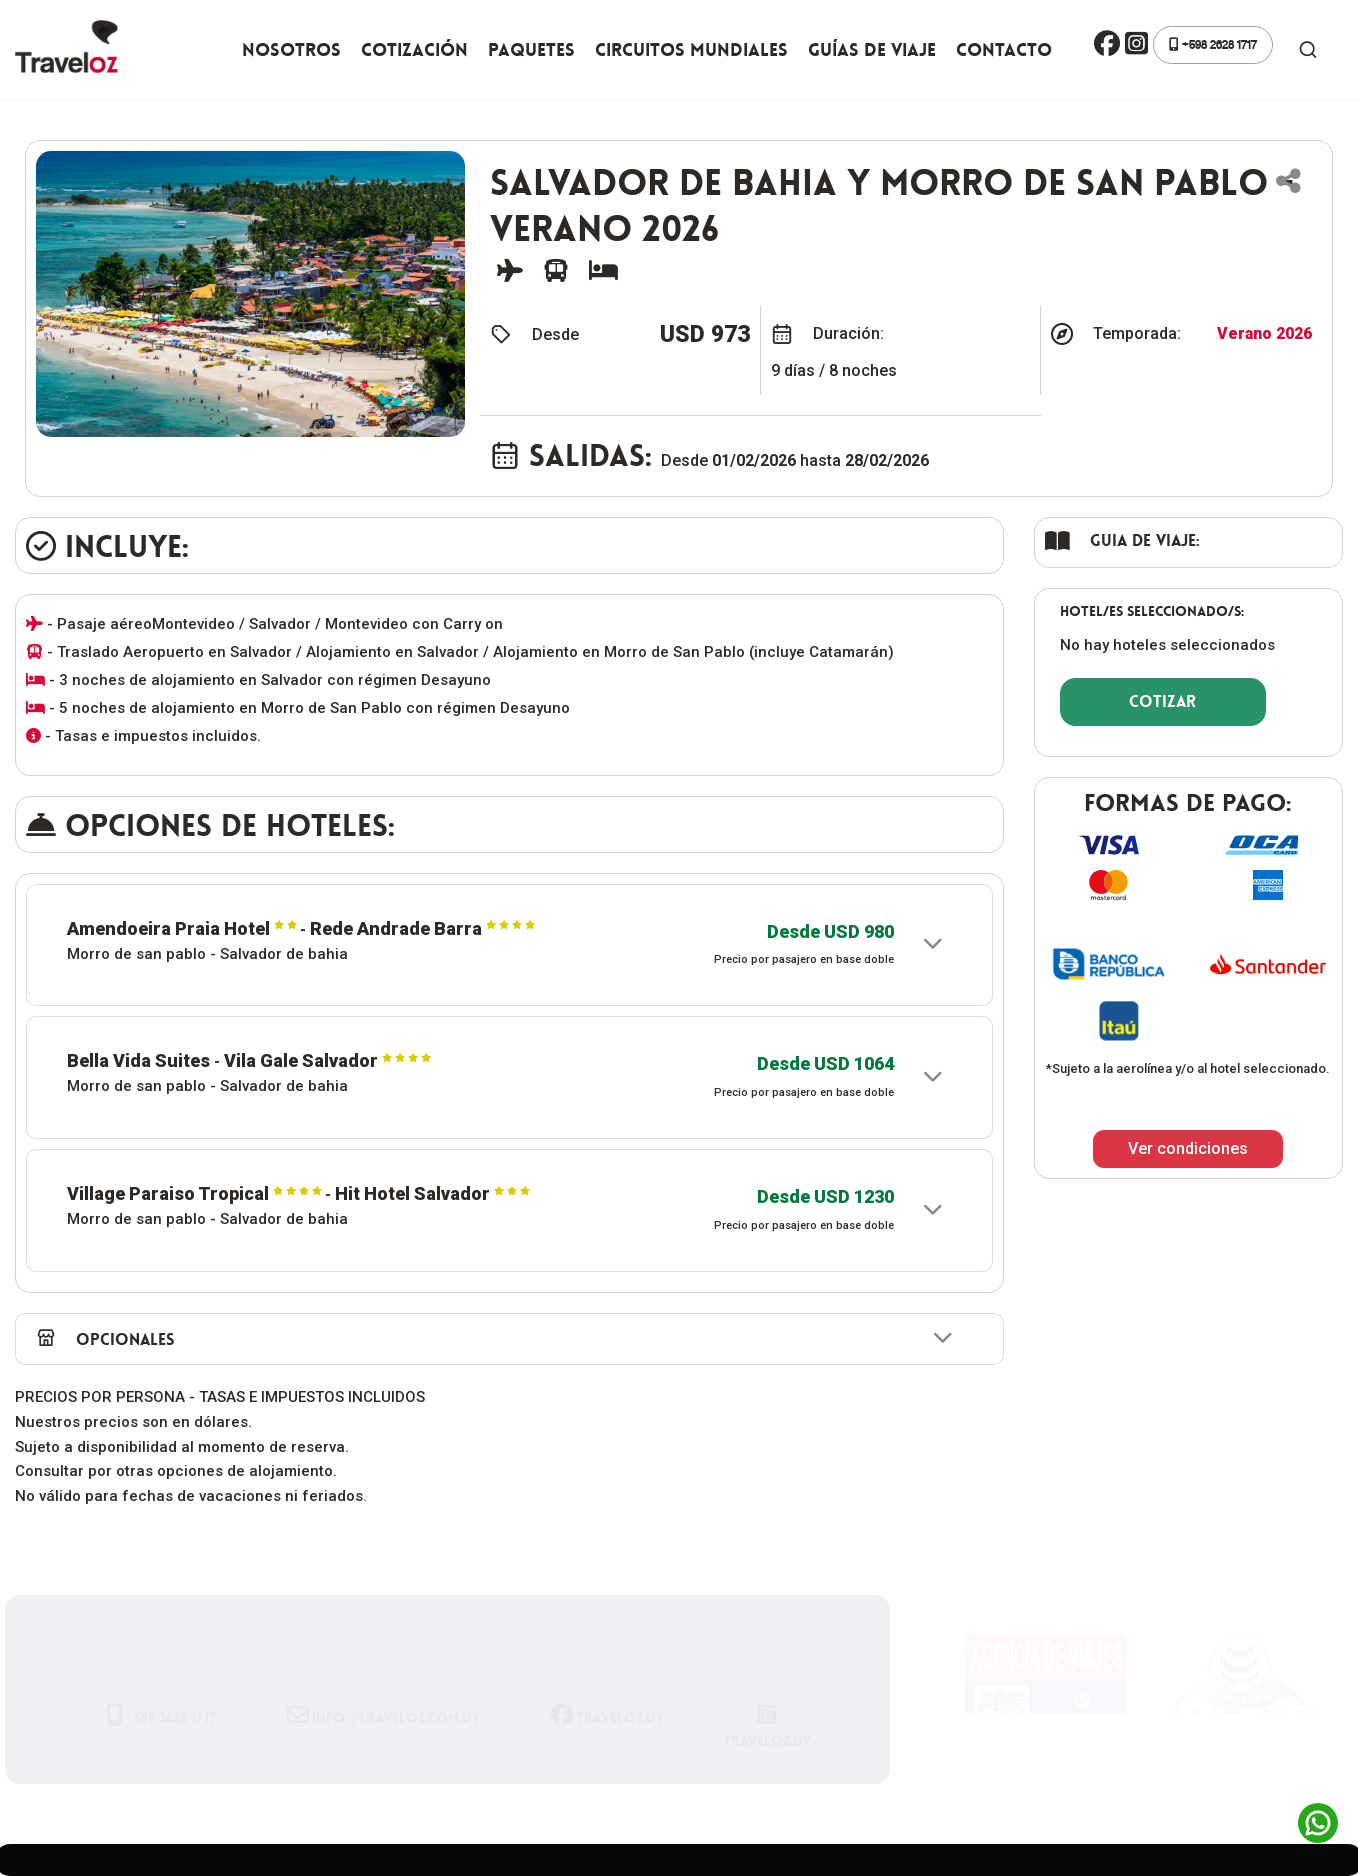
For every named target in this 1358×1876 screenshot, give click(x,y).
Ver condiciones (1188, 1148)
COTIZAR (1162, 701)
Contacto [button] (1004, 50)
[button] (1107, 45)
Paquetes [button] (531, 50)
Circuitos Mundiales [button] (691, 50)
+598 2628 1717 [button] (1213, 44)
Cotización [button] (414, 50)
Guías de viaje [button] (872, 50)
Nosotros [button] (291, 50)
